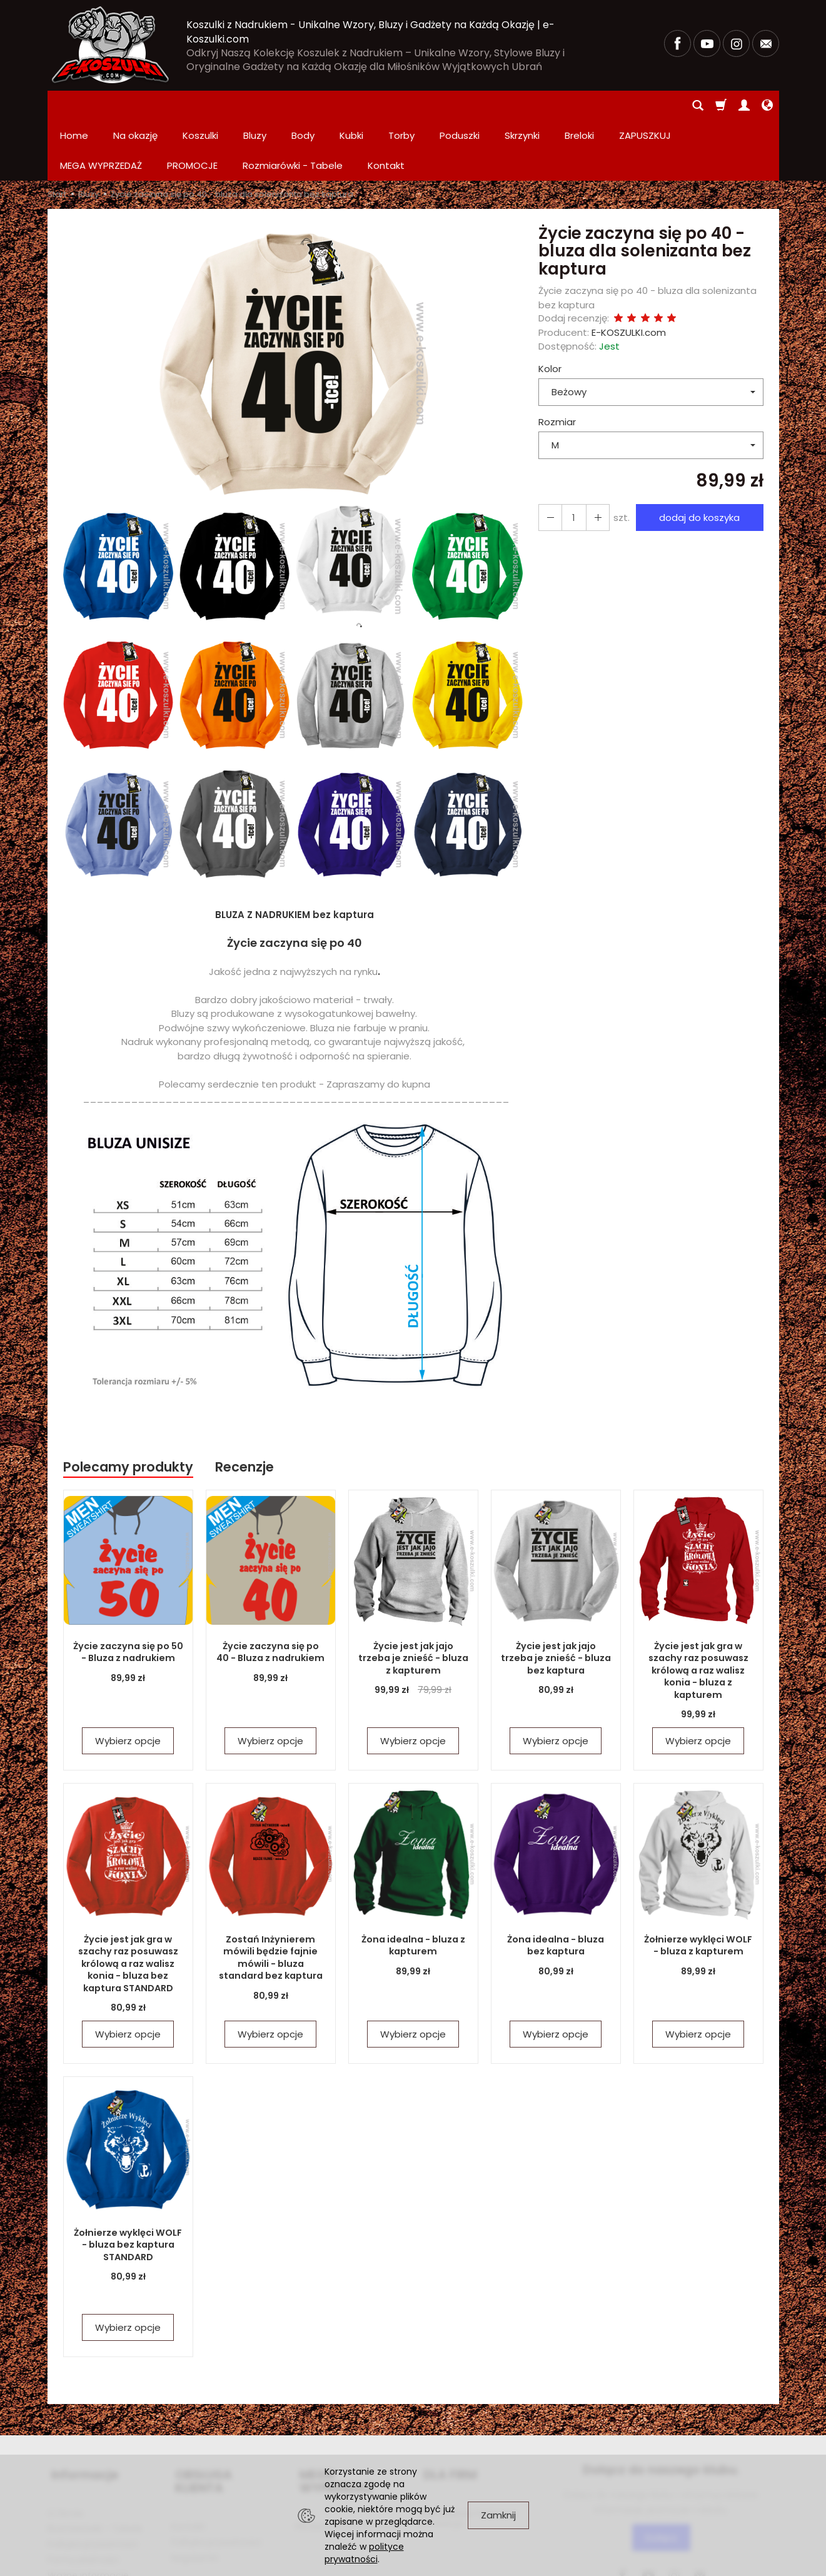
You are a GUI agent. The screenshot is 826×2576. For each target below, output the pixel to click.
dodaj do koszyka (697, 457)
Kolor (550, 308)
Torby (401, 105)
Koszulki (200, 105)
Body (303, 105)
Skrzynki (522, 105)
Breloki (579, 105)
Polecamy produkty (128, 1407)
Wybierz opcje (128, 1680)
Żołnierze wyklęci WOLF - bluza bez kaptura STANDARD (128, 2184)
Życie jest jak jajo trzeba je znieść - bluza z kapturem (413, 1598)
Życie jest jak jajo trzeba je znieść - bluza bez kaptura (556, 1598)
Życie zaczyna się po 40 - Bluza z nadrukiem (270, 1592)
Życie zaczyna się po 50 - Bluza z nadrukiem (128, 1592)
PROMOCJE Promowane (347, 2443)
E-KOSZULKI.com (629, 272)
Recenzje (244, 1407)
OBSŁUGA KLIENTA (225, 2410)
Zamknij (498, 2515)
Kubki (351, 105)
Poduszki (460, 105)
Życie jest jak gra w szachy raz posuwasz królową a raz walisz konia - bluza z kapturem (698, 1610)
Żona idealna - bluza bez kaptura (555, 1885)
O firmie (65, 2443)
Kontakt (188, 2443)
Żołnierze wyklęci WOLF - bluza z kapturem (698, 1885)
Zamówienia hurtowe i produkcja (467, 2448)
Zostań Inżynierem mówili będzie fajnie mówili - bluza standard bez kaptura (271, 1897)
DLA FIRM (446, 2410)
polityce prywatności (364, 2552)
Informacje (81, 2410)
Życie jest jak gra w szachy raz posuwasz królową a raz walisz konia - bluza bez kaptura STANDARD (128, 1903)
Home (74, 105)
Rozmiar (557, 361)
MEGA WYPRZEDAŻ (350, 2410)
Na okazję (135, 105)
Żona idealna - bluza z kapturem (413, 1885)
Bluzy (254, 105)
